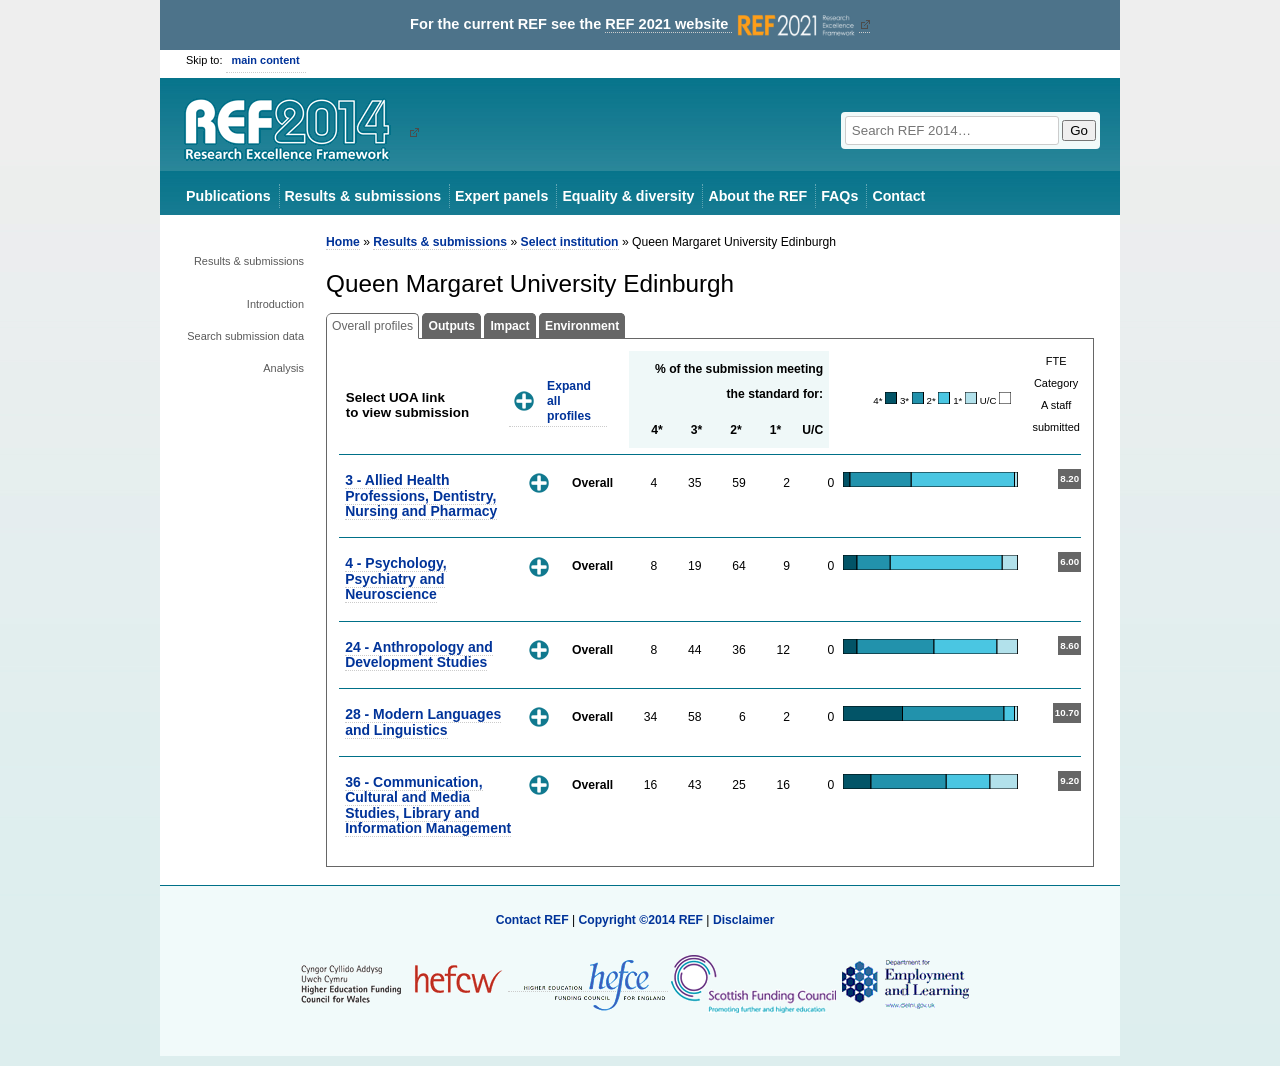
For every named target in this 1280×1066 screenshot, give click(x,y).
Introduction (275, 304)
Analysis (283, 368)
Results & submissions (363, 196)
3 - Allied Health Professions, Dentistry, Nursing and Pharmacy (421, 495)
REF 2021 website (731, 24)
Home (343, 242)
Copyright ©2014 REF (642, 920)
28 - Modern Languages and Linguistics (423, 721)
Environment (582, 326)
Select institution (570, 242)
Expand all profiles (569, 400)
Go (1079, 130)
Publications (228, 196)
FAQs (839, 196)
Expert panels (501, 196)
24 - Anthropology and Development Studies (419, 654)
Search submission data (245, 336)
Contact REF (532, 920)
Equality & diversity (628, 196)
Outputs (451, 326)
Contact (898, 196)
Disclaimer (744, 920)
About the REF (757, 196)
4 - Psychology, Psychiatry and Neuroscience (395, 578)
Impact (509, 326)
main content (266, 60)
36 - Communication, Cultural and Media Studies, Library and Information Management (428, 805)
